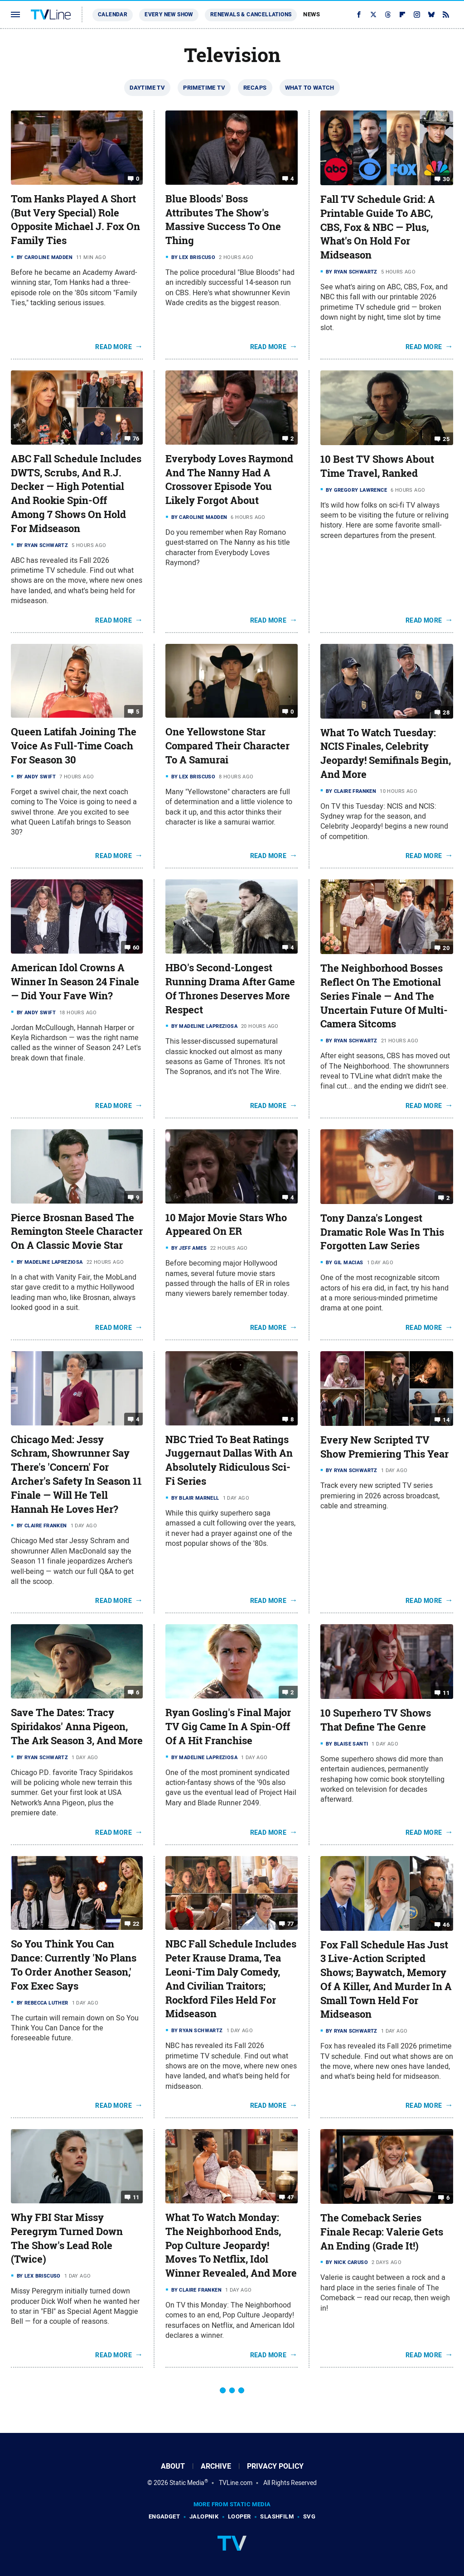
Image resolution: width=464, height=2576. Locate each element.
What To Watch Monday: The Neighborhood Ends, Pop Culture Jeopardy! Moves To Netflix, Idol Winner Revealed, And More (231, 2245)
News (311, 14)
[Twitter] (373, 14)
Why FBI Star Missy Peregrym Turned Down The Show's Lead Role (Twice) (67, 2238)
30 (446, 179)
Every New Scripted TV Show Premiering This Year (384, 1447)
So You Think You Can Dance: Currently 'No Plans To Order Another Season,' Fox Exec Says (73, 1964)
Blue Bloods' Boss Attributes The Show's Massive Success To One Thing (223, 219)
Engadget (164, 2516)
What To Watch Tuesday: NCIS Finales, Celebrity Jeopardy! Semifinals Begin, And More (385, 753)
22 (136, 1923)
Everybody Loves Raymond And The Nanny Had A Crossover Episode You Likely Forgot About (229, 479)
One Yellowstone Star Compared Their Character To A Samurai (227, 746)
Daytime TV (147, 87)
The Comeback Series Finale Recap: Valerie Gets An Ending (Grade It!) (381, 2232)
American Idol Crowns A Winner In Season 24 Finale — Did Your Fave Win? (75, 982)
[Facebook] (359, 14)
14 (446, 1419)
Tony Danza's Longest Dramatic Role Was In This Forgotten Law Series (382, 1232)
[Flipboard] (402, 14)
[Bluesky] (431, 14)
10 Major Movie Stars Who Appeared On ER (226, 1224)
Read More (113, 346)
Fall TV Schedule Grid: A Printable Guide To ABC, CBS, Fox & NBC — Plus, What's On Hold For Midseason (377, 227)
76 (136, 438)
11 (446, 1693)
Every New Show (169, 14)
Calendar (112, 14)
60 (136, 947)
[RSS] (446, 14)
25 (446, 439)
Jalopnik (203, 2516)
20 (446, 948)
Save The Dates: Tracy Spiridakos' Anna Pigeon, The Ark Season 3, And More (77, 1726)
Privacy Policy (275, 2466)
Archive (216, 2466)
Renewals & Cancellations (251, 14)
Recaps (254, 87)
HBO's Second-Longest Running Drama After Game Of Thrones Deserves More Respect (230, 988)
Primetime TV (204, 87)
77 (290, 1923)
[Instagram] (417, 14)
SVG (309, 2516)
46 (446, 1924)
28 (446, 712)
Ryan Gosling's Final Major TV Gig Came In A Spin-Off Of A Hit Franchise (228, 1726)
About (173, 2466)
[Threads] (388, 14)
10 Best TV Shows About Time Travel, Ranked (377, 466)
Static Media (186, 2482)
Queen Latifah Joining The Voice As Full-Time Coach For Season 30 (73, 746)
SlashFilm (277, 2516)
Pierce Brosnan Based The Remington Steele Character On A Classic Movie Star (77, 1231)
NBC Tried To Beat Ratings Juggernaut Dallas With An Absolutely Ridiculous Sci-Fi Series (229, 1460)
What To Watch (309, 87)
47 (290, 2197)
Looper (239, 2516)
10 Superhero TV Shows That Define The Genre (375, 1720)
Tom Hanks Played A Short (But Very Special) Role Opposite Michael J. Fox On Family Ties (75, 219)
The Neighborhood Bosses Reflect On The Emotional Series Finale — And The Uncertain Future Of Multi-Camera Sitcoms (384, 996)
